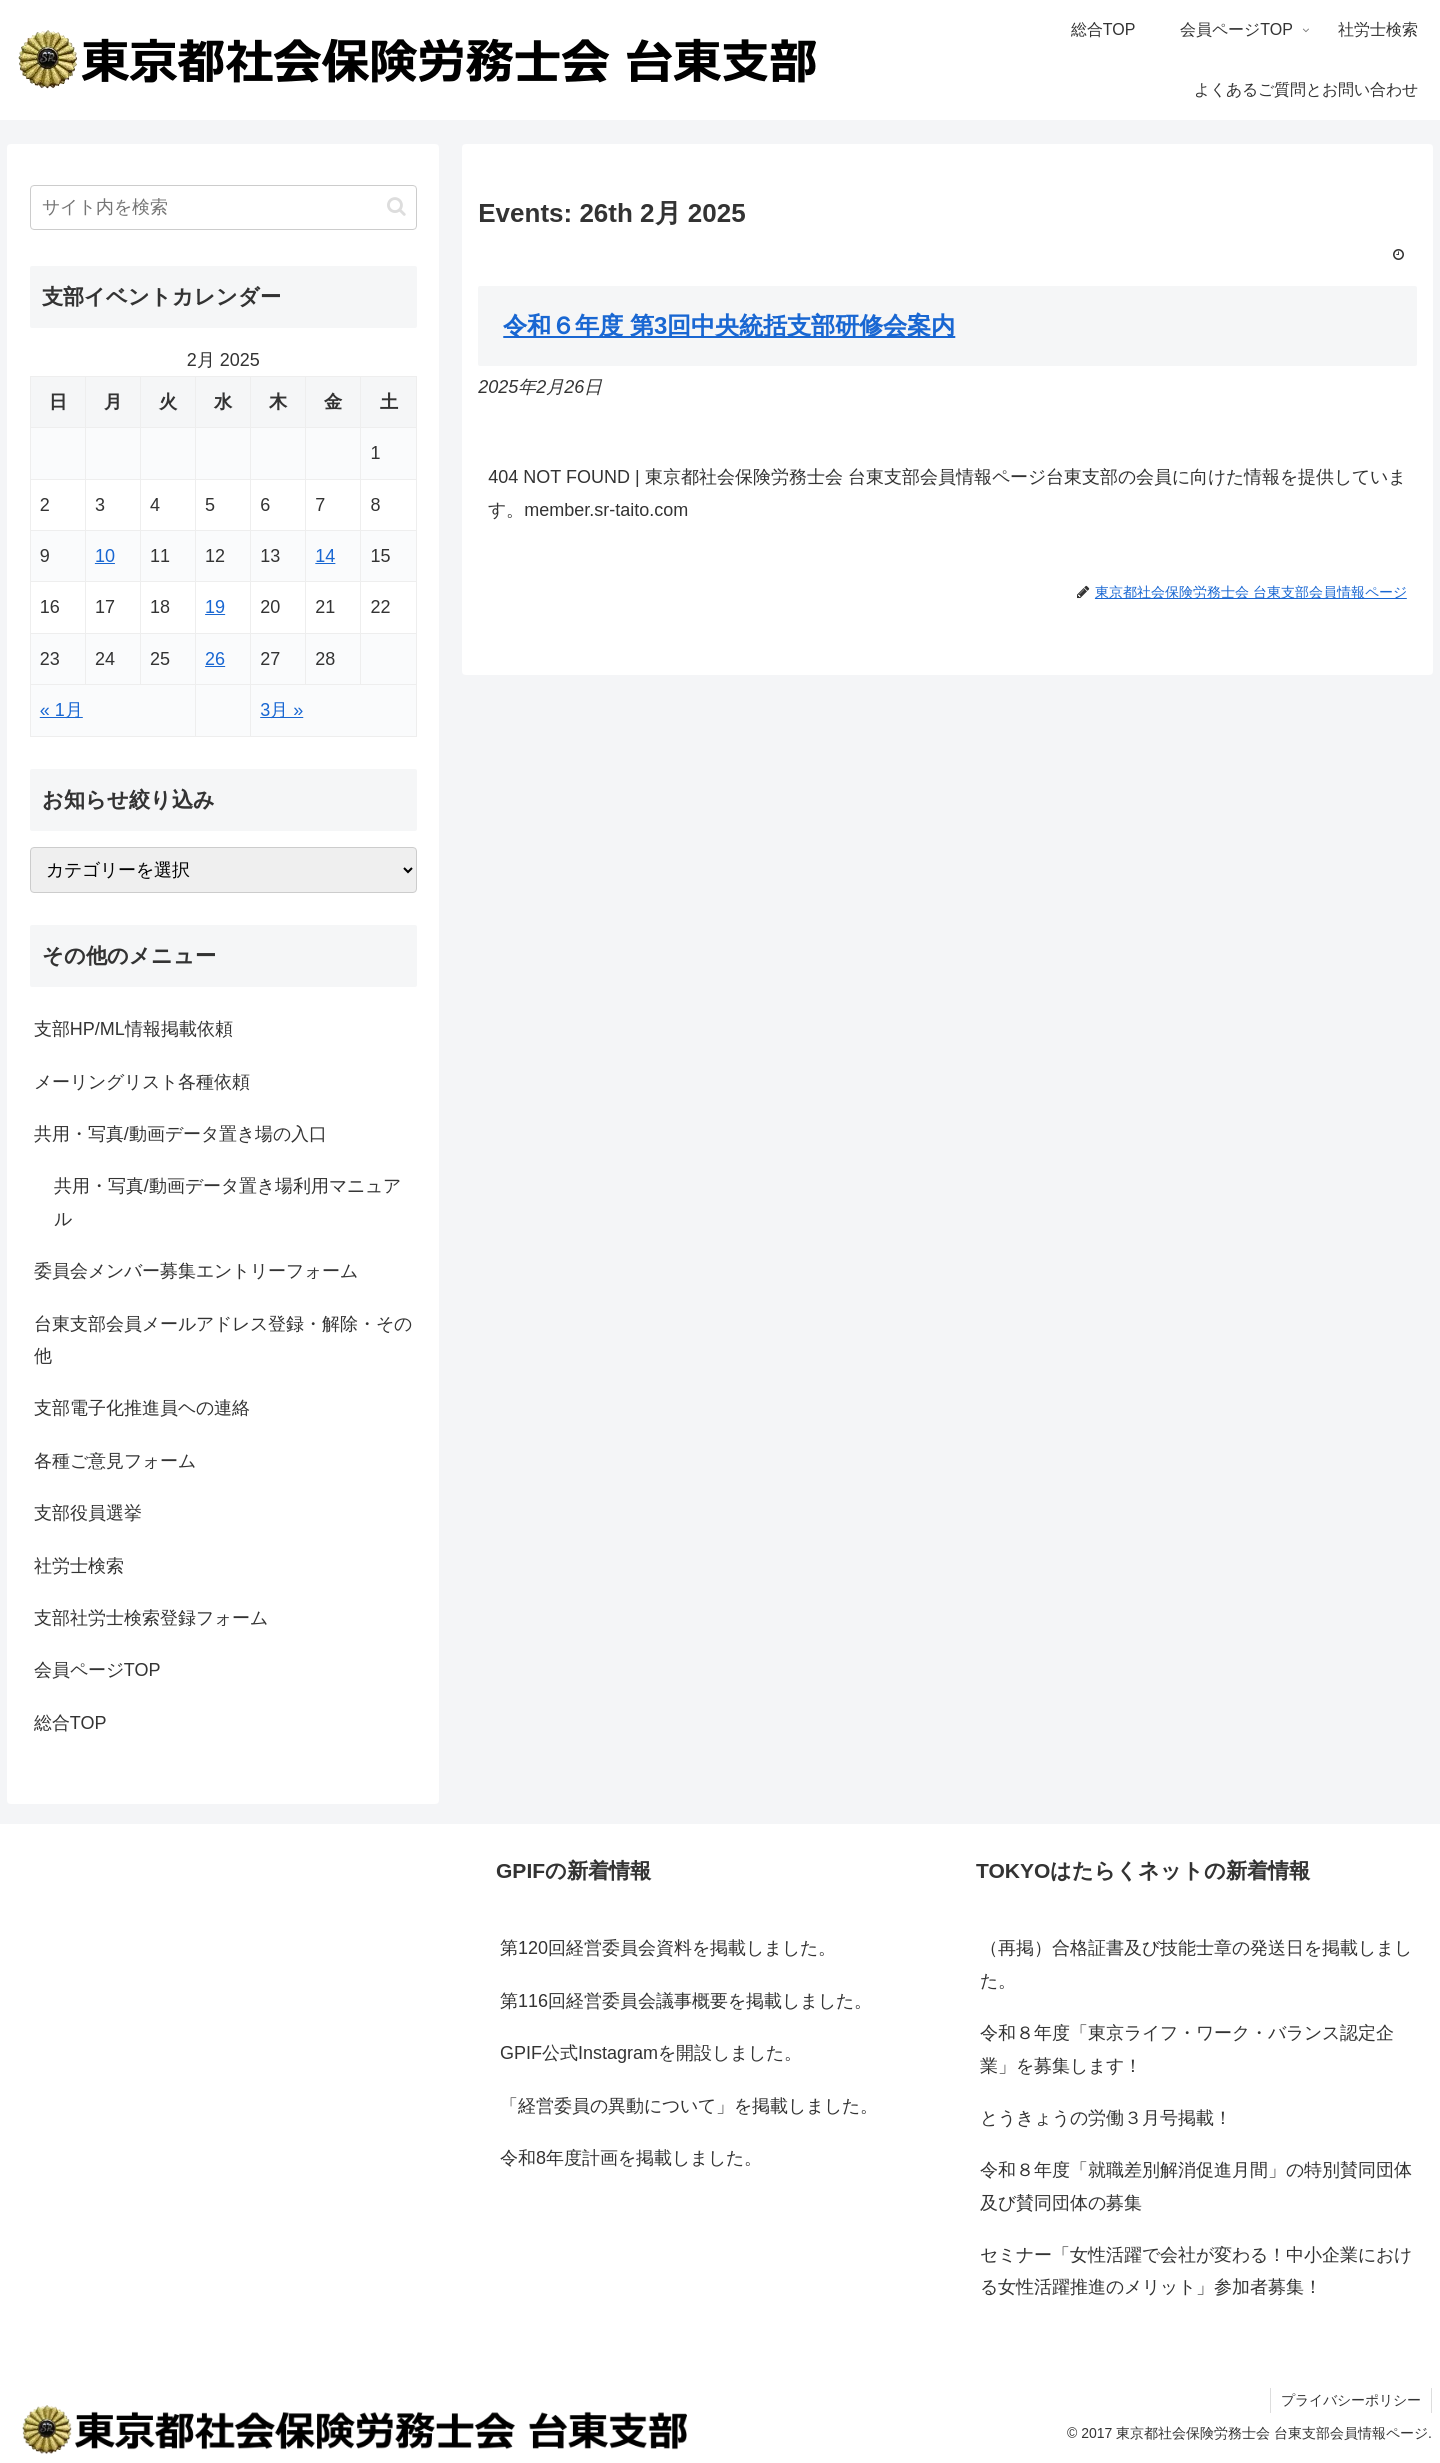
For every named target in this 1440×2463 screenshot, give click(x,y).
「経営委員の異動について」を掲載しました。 (689, 2106)
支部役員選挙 (88, 1513)
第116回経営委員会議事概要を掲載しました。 (686, 2001)
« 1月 (61, 710)
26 (215, 659)
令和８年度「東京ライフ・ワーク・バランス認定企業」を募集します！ (1187, 2049)
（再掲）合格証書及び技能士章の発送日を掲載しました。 (1196, 1964)
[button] (396, 206)
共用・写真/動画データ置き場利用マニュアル (227, 1202)
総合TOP (70, 1723)
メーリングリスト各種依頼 (142, 1082)
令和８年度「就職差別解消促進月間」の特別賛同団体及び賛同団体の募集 (1196, 2186)
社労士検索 (79, 1566)
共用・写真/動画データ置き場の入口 (180, 1134)
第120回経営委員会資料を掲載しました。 (668, 1948)
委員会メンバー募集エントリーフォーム (196, 1271)
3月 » (281, 710)
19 (215, 607)
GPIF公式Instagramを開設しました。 (651, 2053)
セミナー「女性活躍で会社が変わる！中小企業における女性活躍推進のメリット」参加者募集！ (1196, 2271)
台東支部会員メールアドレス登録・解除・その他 (223, 1340)
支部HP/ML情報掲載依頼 (133, 1029)
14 (325, 556)
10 (105, 556)
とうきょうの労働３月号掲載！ (1106, 2118)
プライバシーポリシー (1351, 2400)
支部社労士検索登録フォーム (151, 1618)
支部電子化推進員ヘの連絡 (142, 1408)
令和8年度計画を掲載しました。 (631, 2158)
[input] (223, 207)
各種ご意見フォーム (115, 1461)
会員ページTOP (97, 1670)
